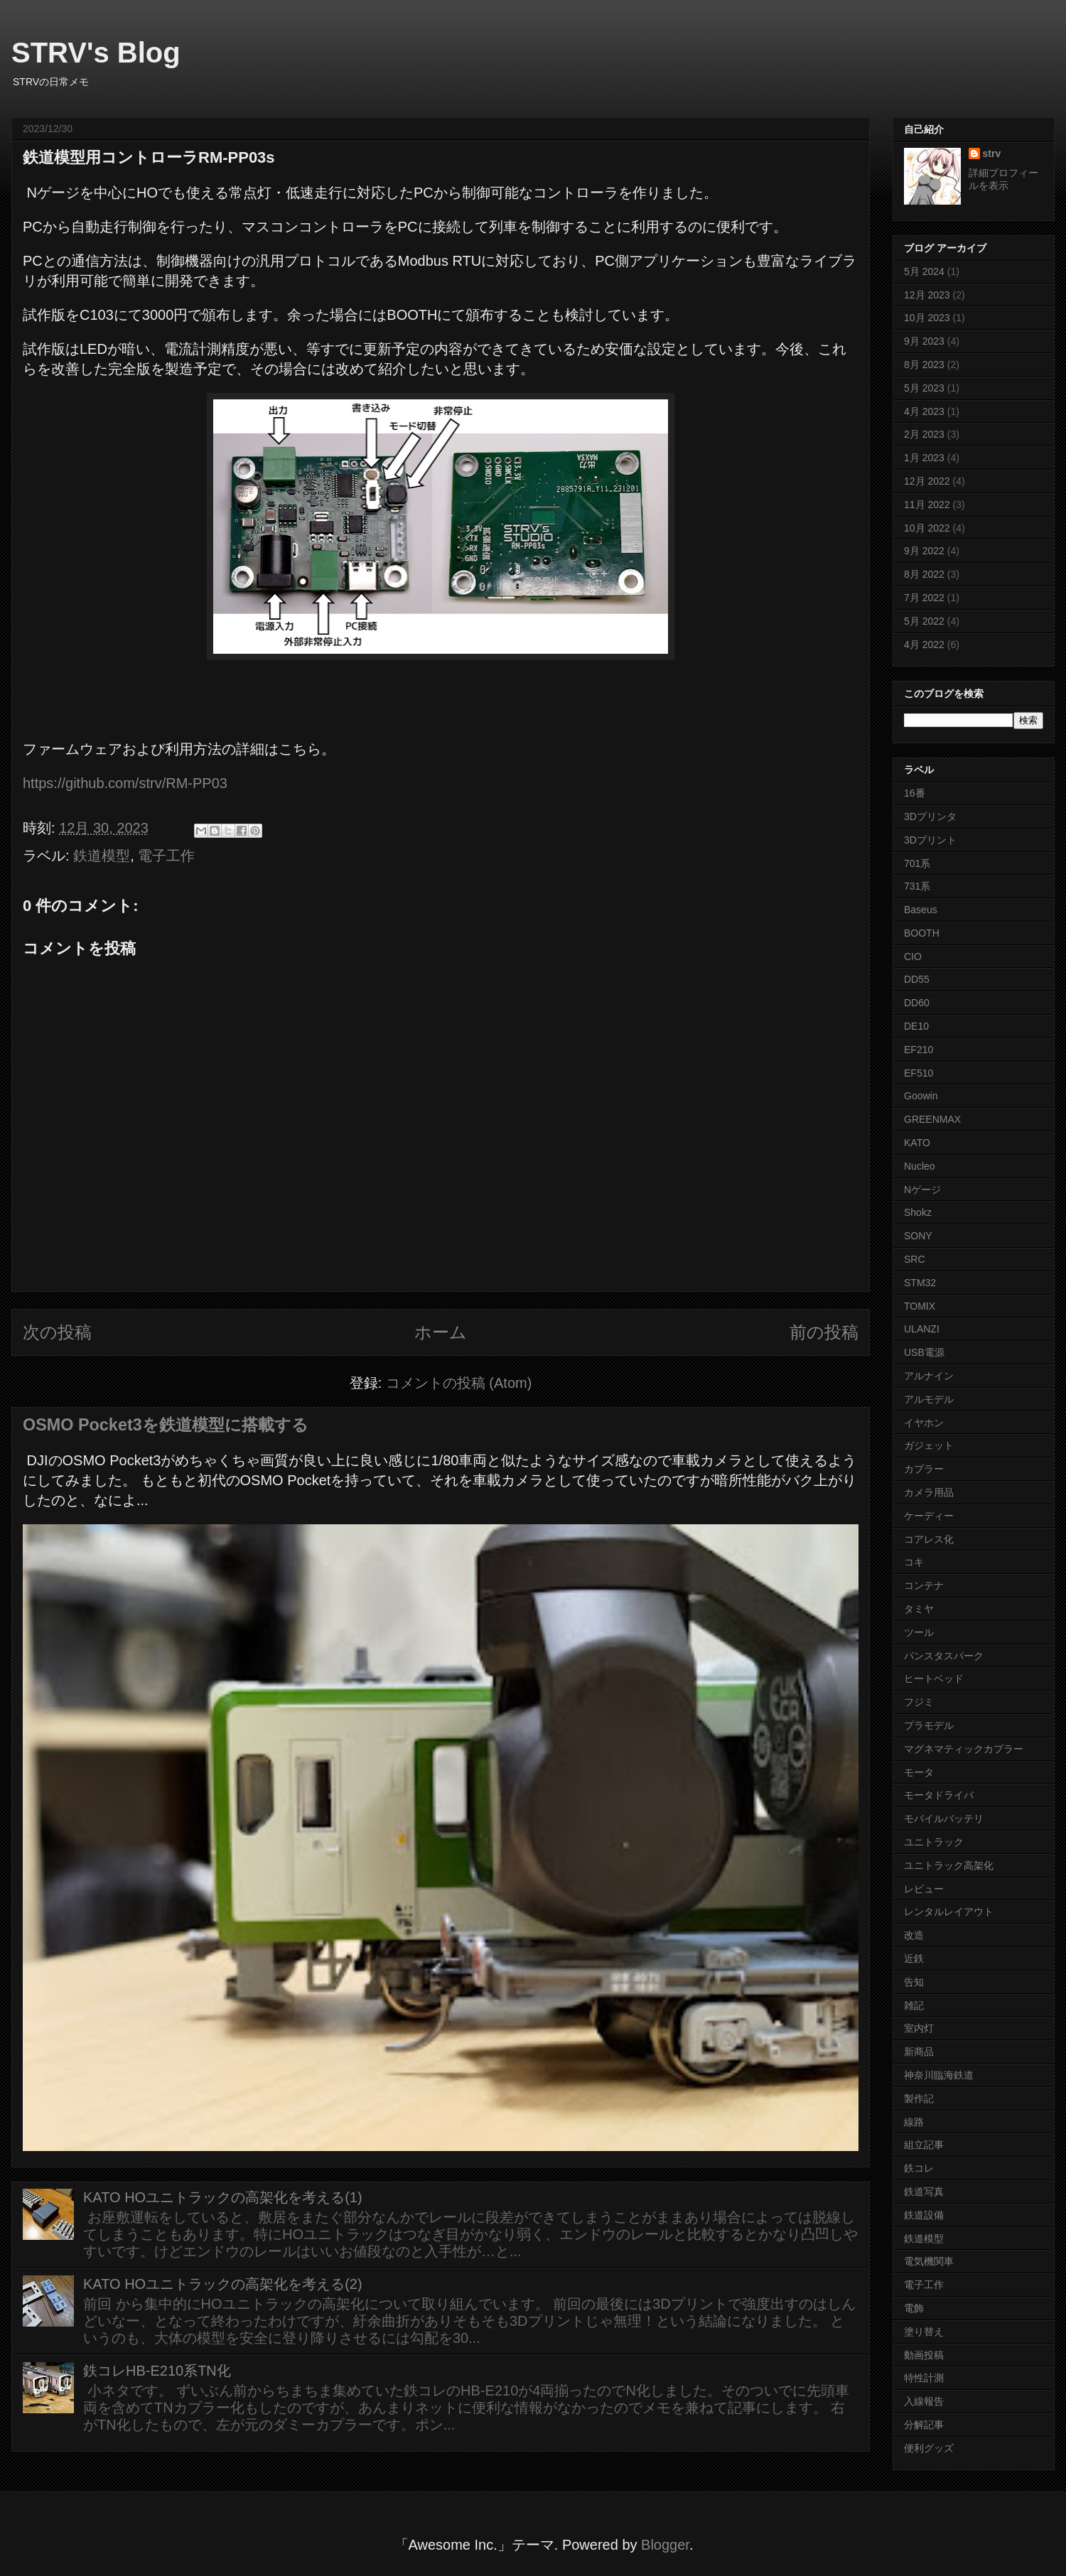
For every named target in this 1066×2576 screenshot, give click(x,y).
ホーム (440, 1332)
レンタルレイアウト (949, 1911)
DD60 (917, 1002)
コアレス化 (929, 1539)
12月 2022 (927, 481)
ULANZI (922, 1329)
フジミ (919, 1702)
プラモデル (929, 1725)
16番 (914, 793)
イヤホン (924, 1422)
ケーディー (929, 1515)
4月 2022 (924, 644)
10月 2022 (927, 528)
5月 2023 (924, 388)
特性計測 (924, 2377)
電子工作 (166, 855)
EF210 (918, 1049)
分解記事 (924, 2424)
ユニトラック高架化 (949, 1865)
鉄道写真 (924, 2191)
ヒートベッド (934, 1678)
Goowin (920, 1095)
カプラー (924, 1469)
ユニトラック (934, 1842)
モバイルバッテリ (944, 1818)
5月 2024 (924, 271)
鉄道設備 (924, 2215)
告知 (914, 1982)
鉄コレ (919, 2168)
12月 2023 (927, 295)
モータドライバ (939, 1795)
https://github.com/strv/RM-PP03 (125, 783)
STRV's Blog (96, 52)
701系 (917, 863)
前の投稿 (824, 1332)
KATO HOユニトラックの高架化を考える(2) (222, 2284)
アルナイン (929, 1375)
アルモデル (929, 1399)
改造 (914, 1935)
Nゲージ (922, 1189)
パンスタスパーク (944, 1655)
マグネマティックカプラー (963, 1749)
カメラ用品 (929, 1492)
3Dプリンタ (930, 816)
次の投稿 (57, 1332)
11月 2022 (927, 504)
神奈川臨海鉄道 (939, 2075)
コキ (914, 1562)
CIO (913, 956)
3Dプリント (930, 840)
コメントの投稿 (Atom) (459, 1383)
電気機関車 (929, 2261)
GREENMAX (932, 1119)
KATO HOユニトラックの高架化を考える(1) (222, 2197)
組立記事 (924, 2144)
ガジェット (929, 1445)
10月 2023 (927, 317)
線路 (914, 2122)
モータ (919, 1772)
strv (992, 153)
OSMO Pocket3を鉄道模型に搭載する (165, 1425)
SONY (918, 1235)
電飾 (914, 2308)
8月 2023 (924, 364)
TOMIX (919, 1306)
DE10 (916, 1026)
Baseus (920, 909)
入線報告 (924, 2401)
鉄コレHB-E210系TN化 (157, 2370)
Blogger (665, 2545)
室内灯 (919, 2028)
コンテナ (924, 1585)
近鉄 (914, 1958)
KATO (917, 1142)
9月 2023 (924, 341)
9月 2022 (924, 550)
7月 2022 (924, 597)
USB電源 (924, 1352)
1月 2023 (924, 457)
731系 (917, 886)
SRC (914, 1259)
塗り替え (924, 2331)
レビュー (924, 1889)
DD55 (917, 979)
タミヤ (919, 1609)
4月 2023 (924, 411)
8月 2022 (924, 574)
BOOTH (922, 933)
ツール (919, 1632)
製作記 (919, 2098)
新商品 (919, 2051)
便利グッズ (929, 2448)
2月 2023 (924, 434)
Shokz (918, 1212)
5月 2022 (924, 621)
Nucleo (919, 1166)
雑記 (914, 2005)
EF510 (918, 1073)
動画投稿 (924, 2355)
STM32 (920, 1282)
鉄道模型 (101, 855)
